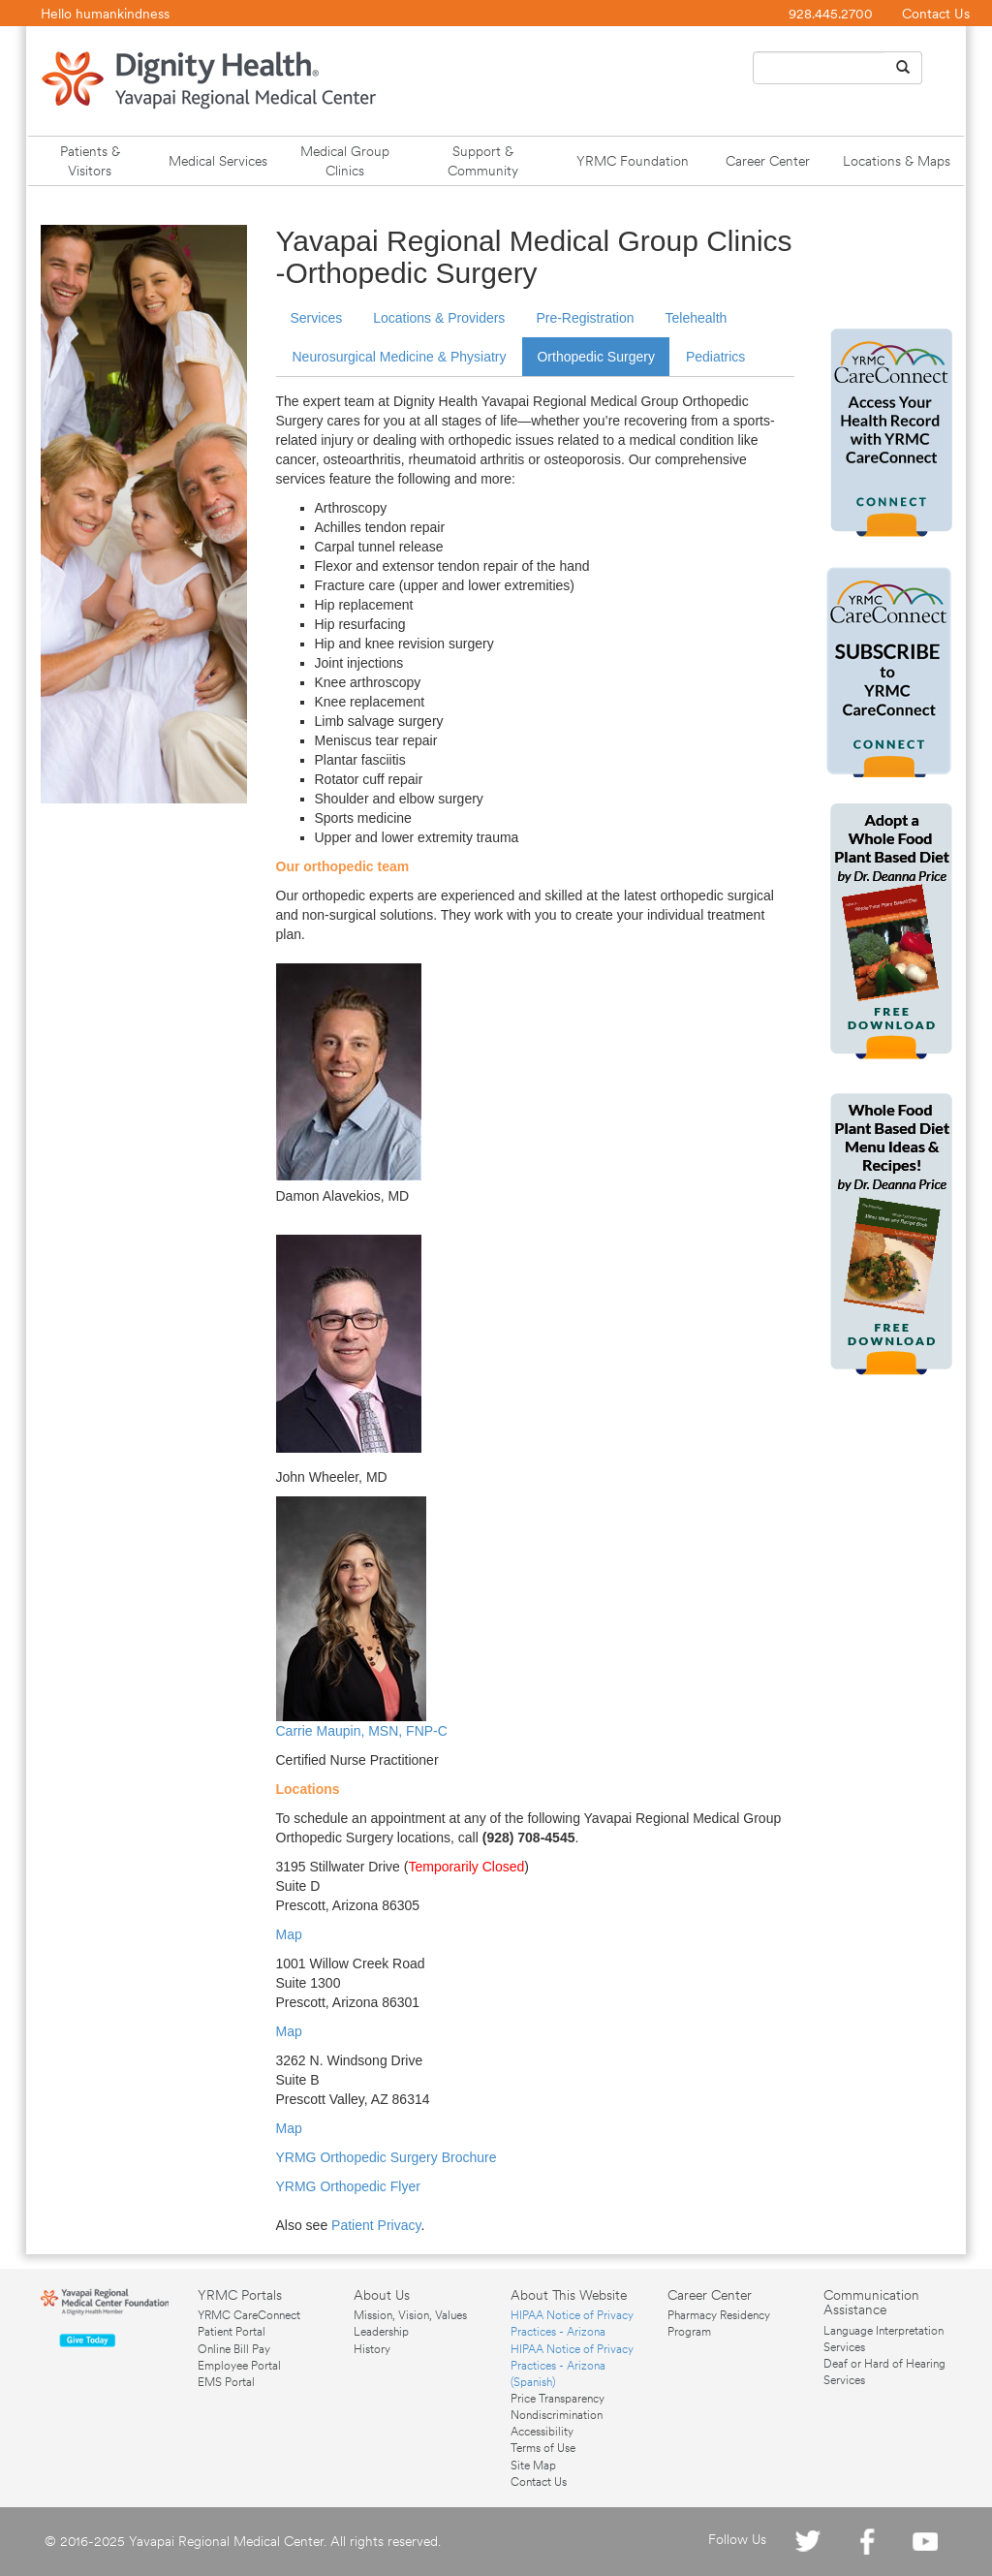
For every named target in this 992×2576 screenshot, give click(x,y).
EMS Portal (226, 2382)
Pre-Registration (585, 318)
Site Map (533, 2465)
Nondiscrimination (557, 2415)
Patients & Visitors (90, 160)
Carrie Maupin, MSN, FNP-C (362, 1731)
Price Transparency (557, 2398)
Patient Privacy (375, 2225)
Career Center (768, 161)
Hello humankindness (105, 13)
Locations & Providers (439, 318)
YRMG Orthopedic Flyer (348, 2186)
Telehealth (697, 318)
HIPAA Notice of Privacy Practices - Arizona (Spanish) (572, 2365)
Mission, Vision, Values (410, 2315)
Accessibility (542, 2431)
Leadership (381, 2332)
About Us (382, 2295)
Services (317, 318)
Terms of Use (543, 2448)
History (372, 2349)
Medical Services (218, 161)
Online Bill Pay (234, 2349)
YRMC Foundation (632, 161)
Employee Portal (239, 2365)
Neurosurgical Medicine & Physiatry (400, 356)
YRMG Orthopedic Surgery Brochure (386, 2157)
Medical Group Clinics (344, 160)
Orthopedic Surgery (595, 356)
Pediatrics (715, 356)
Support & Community (483, 160)
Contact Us (936, 13)
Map (289, 1934)
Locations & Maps (896, 161)
